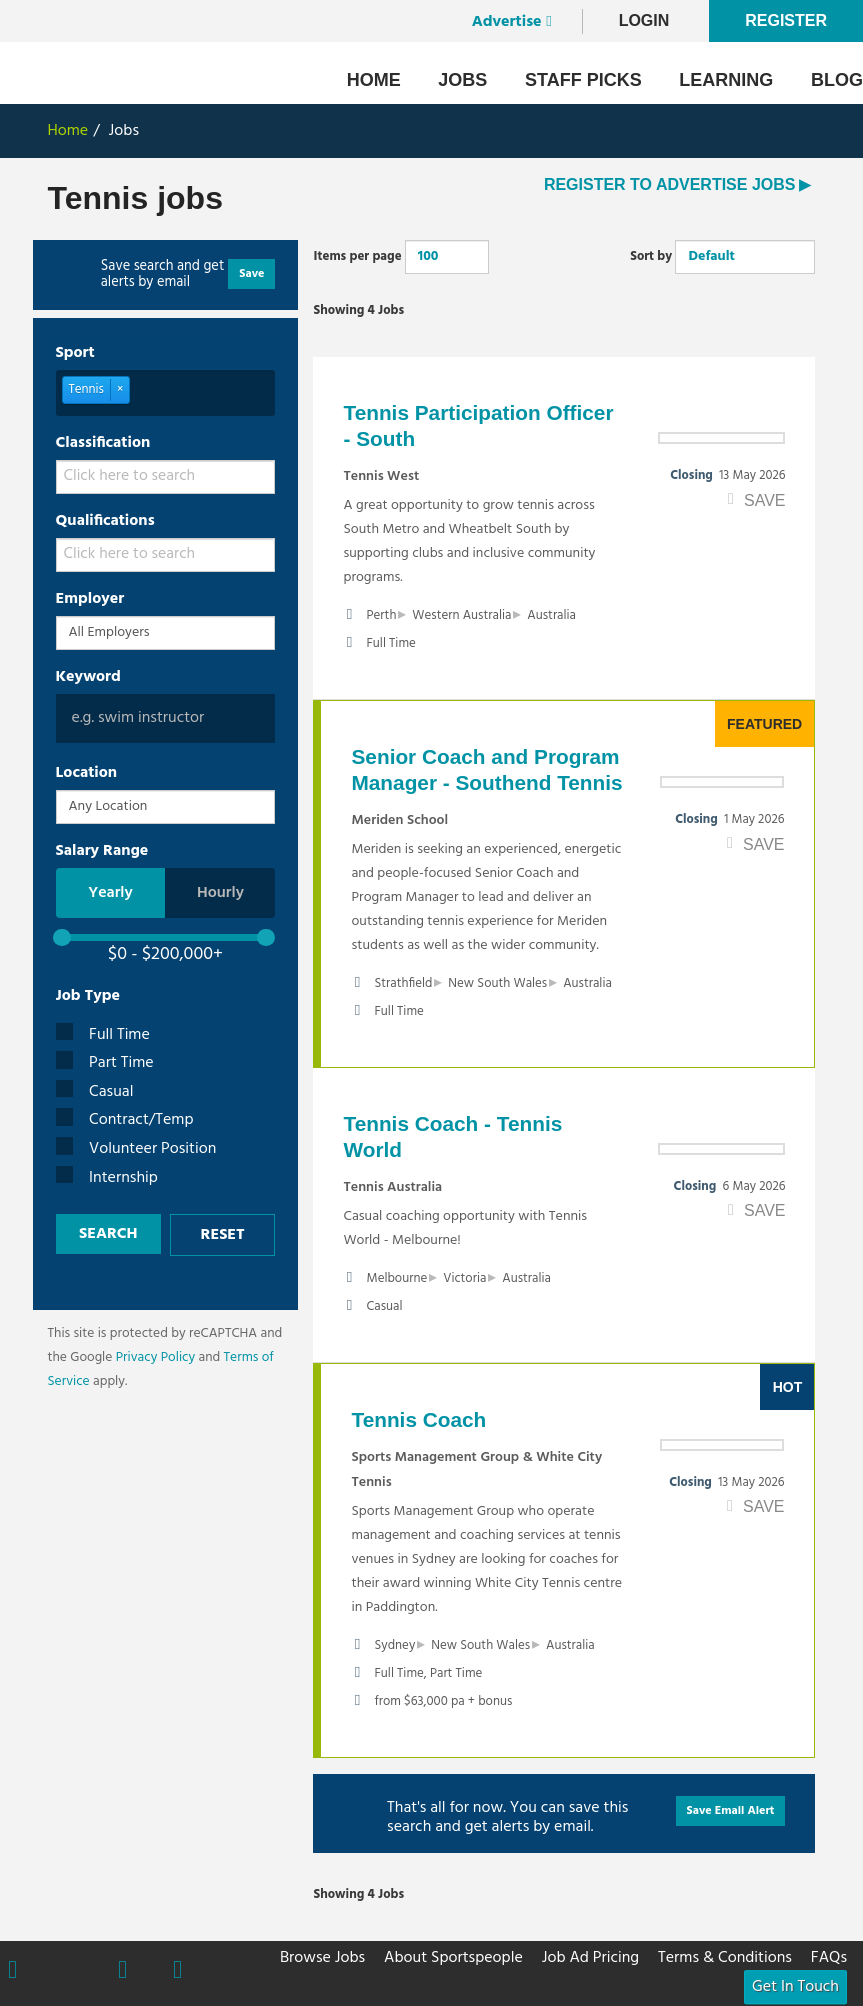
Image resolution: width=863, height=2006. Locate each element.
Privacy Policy (155, 1357)
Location (87, 773)
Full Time (103, 1035)
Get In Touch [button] (795, 1987)
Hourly (220, 893)
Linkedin (177, 1971)
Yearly (110, 893)
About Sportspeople (453, 1958)
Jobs (462, 80)
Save (251, 274)
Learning (726, 80)
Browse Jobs (322, 1958)
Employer (90, 599)
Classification (103, 443)
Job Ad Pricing (590, 1958)
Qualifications (105, 521)
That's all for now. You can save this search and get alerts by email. (507, 1816)
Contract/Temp (125, 1120)
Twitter (67, 1970)
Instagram (122, 1971)
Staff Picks (583, 80)
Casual (95, 1092)
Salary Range (102, 851)
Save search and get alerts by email (162, 275)
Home (374, 80)
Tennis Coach (418, 1419)
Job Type (88, 996)
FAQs (829, 1958)
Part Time (105, 1063)
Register (786, 20)
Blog (837, 80)
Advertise (507, 22)
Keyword (88, 677)
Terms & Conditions (725, 1958)
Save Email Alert (731, 1811)
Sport (75, 353)
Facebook (12, 1971)
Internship (107, 1178)
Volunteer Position (136, 1149)
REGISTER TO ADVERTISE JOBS (670, 184)
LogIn (644, 20)
